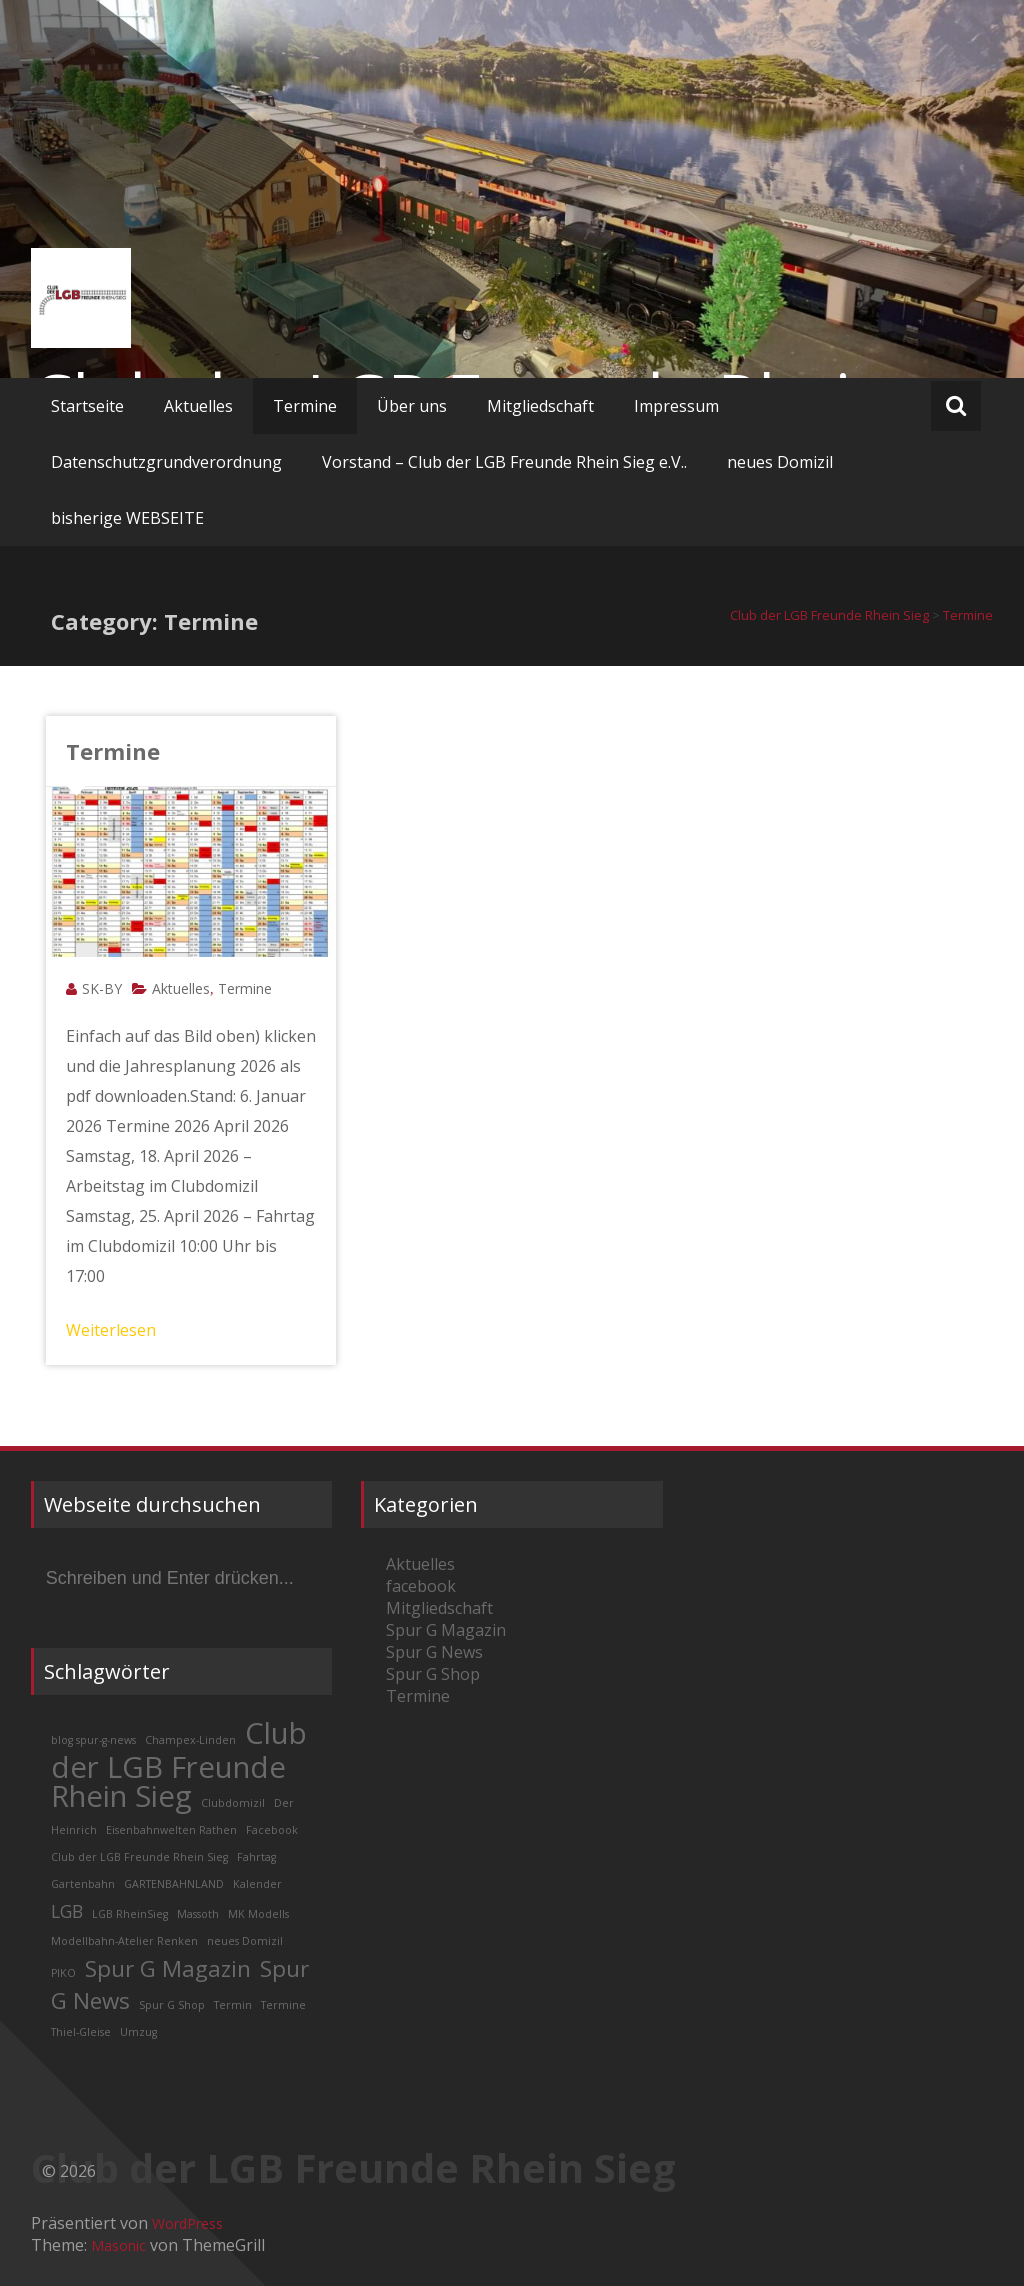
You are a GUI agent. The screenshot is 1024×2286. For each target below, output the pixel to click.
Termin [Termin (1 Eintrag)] (233, 2005)
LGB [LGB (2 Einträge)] (67, 1911)
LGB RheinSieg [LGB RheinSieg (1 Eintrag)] (130, 1914)
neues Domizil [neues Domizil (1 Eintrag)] (245, 1941)
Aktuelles (198, 406)
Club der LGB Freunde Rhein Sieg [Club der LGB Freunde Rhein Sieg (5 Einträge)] (179, 1764)
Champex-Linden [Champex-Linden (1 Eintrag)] (190, 1740)
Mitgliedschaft (540, 406)
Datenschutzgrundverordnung (166, 462)
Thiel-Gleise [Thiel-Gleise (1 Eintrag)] (81, 2032)
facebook (421, 1586)
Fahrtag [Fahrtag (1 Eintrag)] (256, 1857)
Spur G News (434, 1652)
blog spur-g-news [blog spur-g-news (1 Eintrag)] (93, 1740)
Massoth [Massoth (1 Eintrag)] (198, 1914)
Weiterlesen (111, 1330)
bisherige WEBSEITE (127, 518)
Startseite (87, 406)
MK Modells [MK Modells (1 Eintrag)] (258, 1914)
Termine (305, 406)
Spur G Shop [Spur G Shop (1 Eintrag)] (172, 2005)
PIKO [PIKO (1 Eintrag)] (63, 1973)
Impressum (676, 406)
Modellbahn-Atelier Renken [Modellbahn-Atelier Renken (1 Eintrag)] (124, 1941)
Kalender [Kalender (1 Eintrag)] (257, 1884)
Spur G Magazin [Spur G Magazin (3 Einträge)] (168, 1968)
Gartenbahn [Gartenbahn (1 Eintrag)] (83, 1884)
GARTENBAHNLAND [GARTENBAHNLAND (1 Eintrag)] (174, 1884)
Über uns (412, 406)
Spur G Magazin (446, 1630)
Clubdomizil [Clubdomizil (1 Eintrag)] (233, 1803)
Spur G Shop (433, 1674)
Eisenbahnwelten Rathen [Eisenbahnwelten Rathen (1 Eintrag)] (171, 1830)
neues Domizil (780, 462)
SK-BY (102, 988)
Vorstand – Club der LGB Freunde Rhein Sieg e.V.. (504, 462)
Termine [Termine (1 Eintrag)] (283, 2005)
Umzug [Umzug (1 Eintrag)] (138, 2032)
